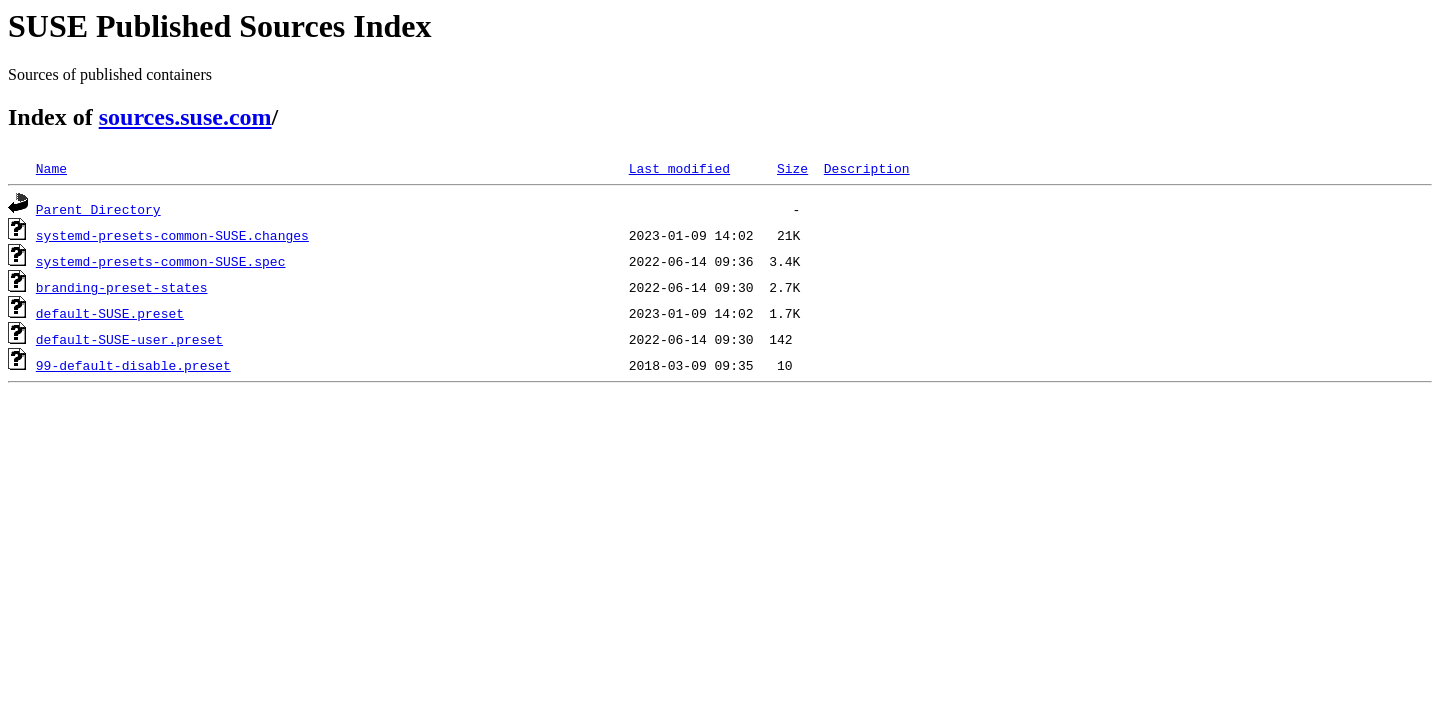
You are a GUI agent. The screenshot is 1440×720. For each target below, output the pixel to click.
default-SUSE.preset (110, 313)
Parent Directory (98, 209)
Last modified (679, 168)
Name (51, 168)
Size (792, 168)
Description (867, 168)
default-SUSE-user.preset (129, 339)
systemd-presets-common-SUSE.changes (172, 235)
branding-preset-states (122, 287)
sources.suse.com (185, 117)
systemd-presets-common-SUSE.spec (161, 261)
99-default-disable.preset (133, 365)
